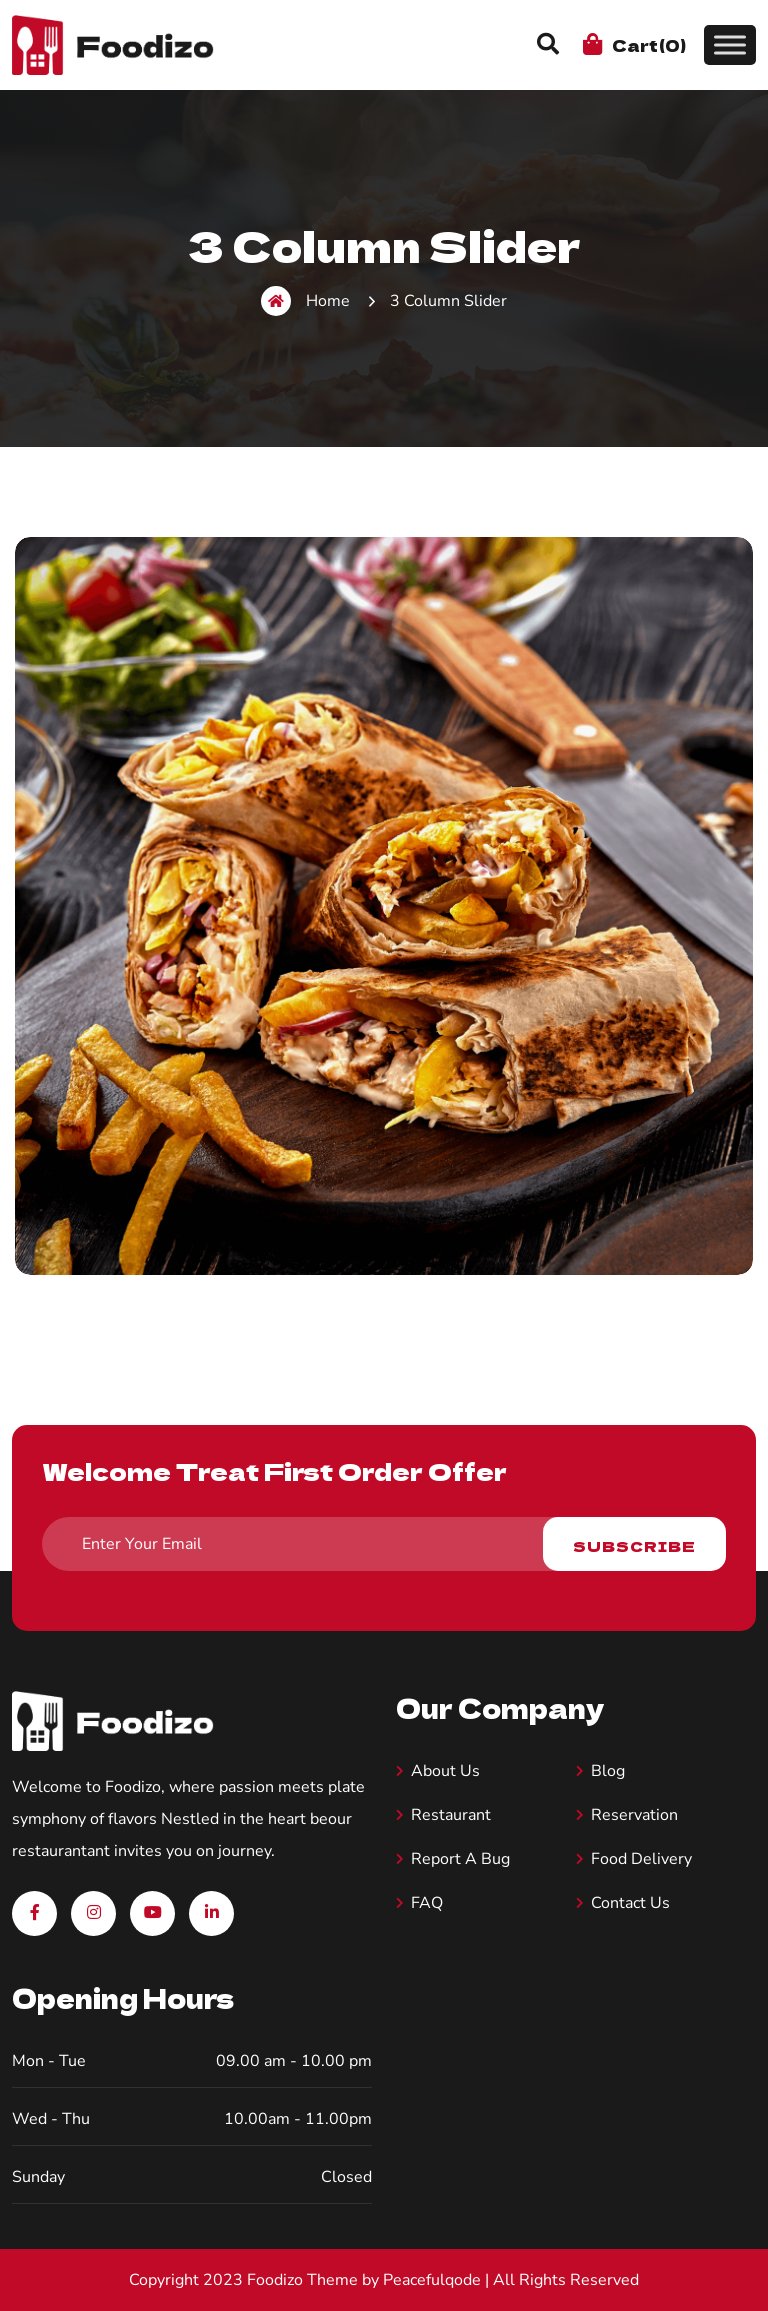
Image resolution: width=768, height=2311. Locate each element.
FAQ (427, 1903)
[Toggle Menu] (730, 44)
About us (445, 1771)
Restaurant (451, 1815)
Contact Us (630, 1903)
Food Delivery (641, 1859)
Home (305, 301)
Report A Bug (460, 1859)
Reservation (634, 1815)
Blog (608, 1771)
